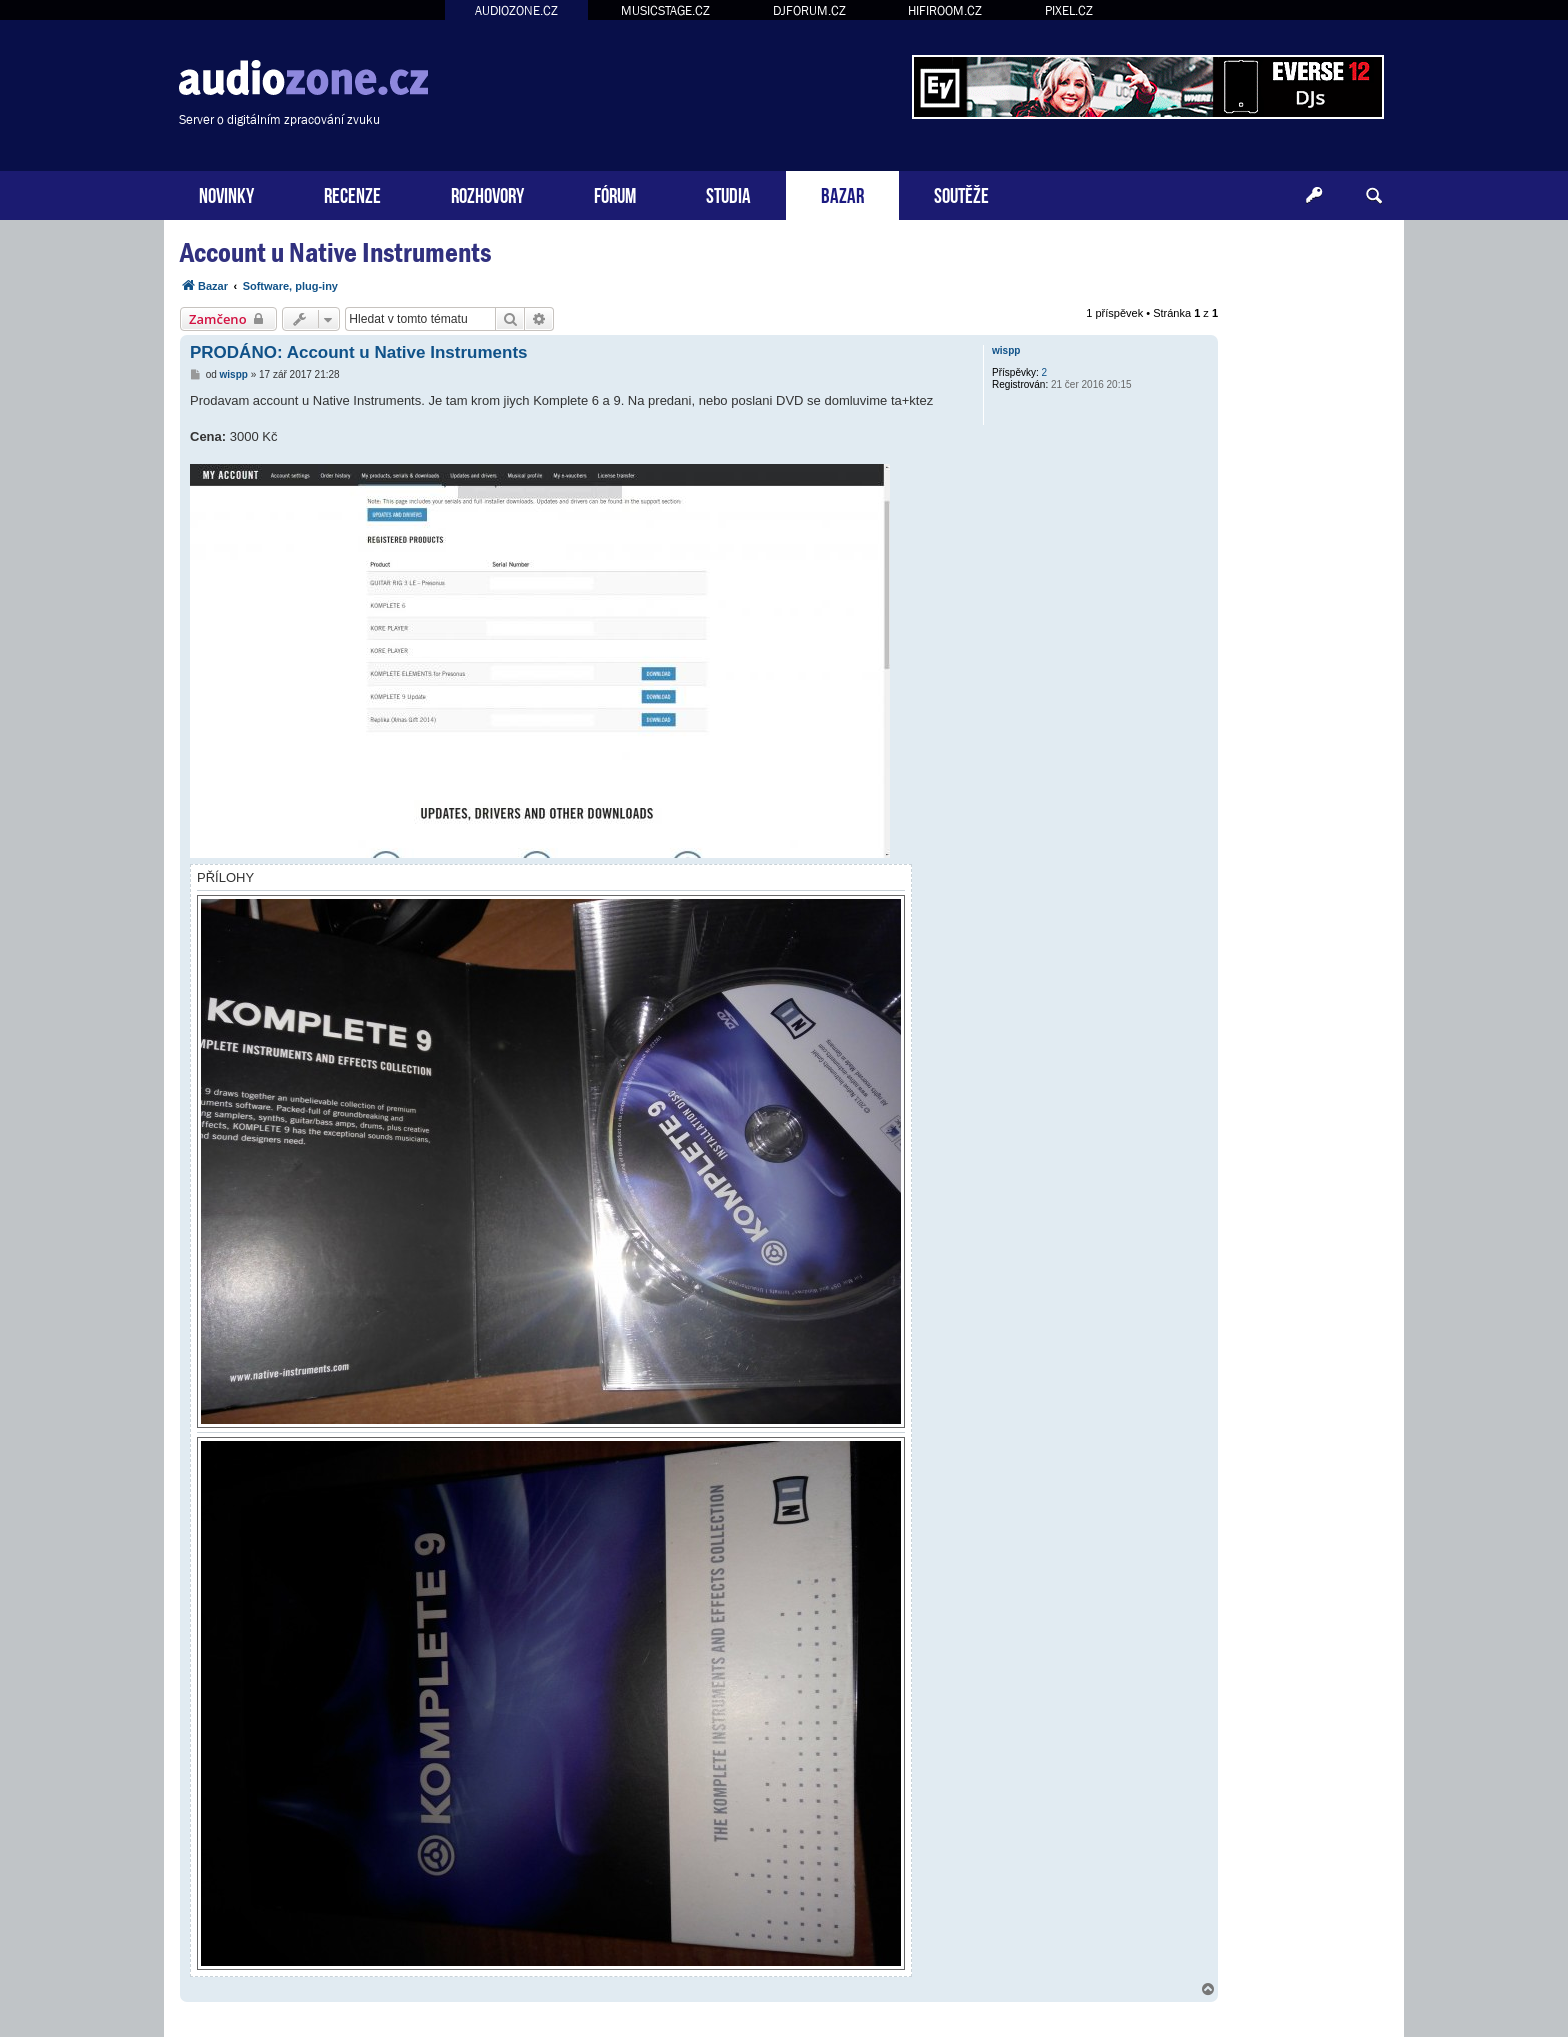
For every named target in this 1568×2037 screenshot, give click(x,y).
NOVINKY (226, 193)
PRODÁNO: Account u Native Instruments (359, 352)
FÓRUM (615, 193)
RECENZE (352, 193)
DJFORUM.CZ (809, 10)
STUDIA (728, 193)
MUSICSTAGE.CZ (665, 10)
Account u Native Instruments (335, 252)
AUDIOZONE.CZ (516, 10)
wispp (1006, 350)
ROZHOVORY (487, 193)
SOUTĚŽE (961, 193)
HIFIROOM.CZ (945, 10)
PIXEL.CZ (1069, 10)
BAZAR (842, 193)
